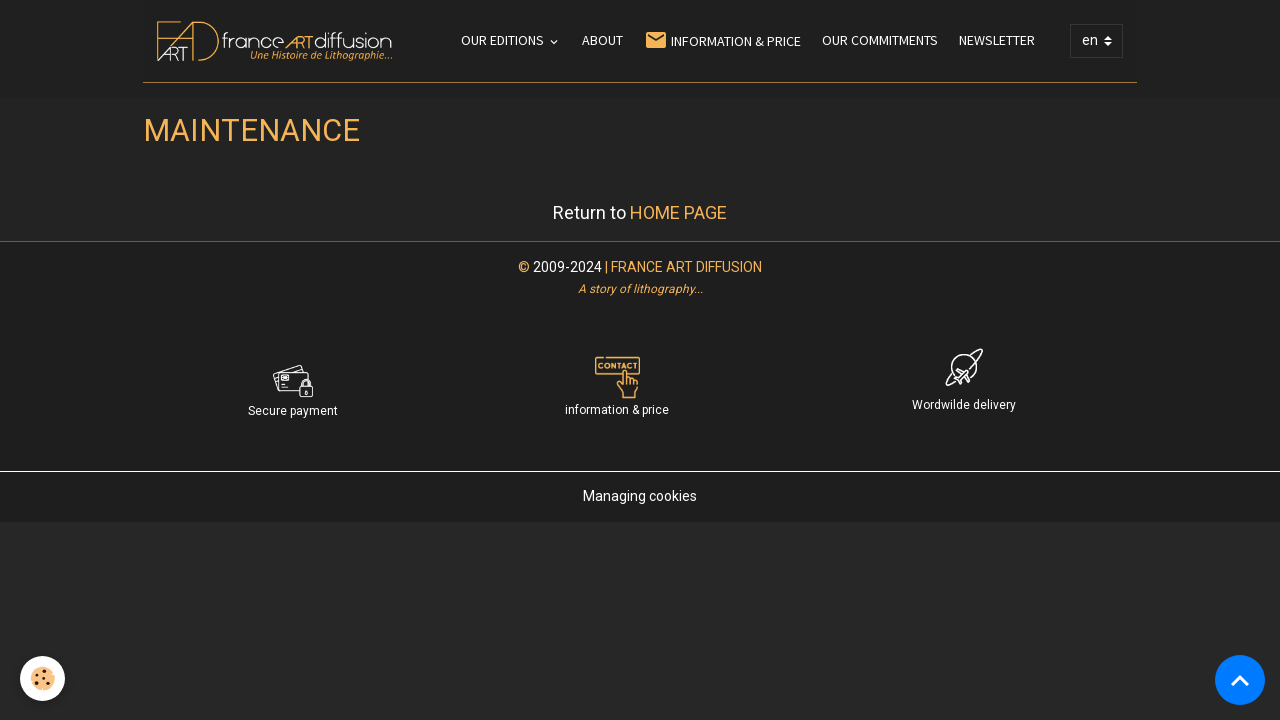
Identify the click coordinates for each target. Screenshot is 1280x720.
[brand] (278, 41)
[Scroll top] (1240, 680)
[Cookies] (42, 678)
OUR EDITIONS (504, 40)
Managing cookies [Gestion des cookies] (640, 496)
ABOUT (602, 40)
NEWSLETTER (997, 40)
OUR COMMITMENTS (880, 40)
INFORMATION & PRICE (722, 40)
